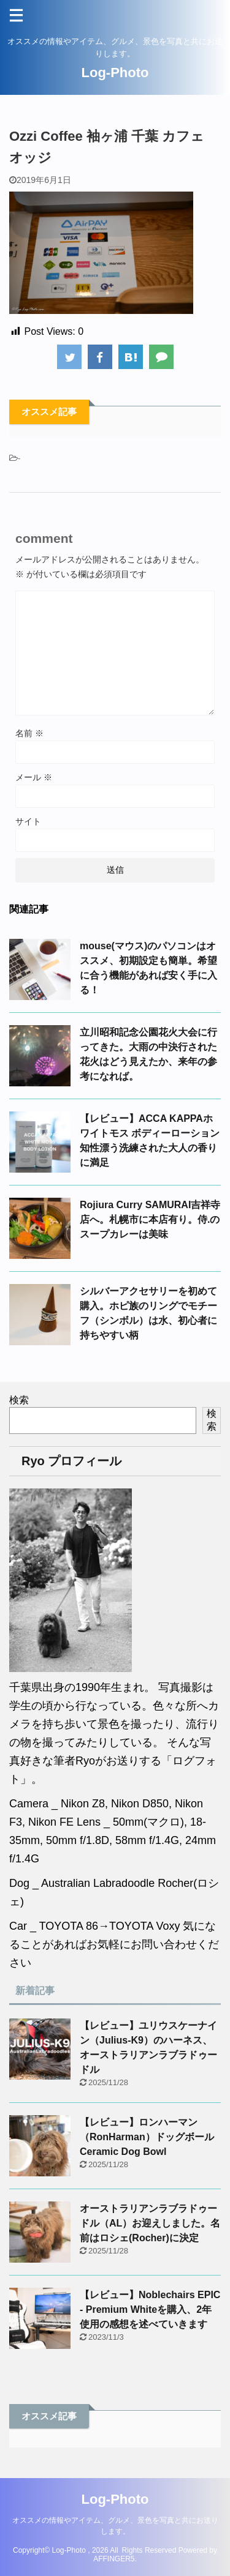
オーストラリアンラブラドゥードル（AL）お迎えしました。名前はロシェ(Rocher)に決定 (150, 2223)
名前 (29, 733)
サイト (28, 821)
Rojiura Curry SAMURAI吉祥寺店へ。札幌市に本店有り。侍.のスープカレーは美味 (150, 1219)
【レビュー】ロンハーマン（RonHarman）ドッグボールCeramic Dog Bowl (147, 2137)
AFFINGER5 (113, 2559)
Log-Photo (115, 72)
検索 (19, 1400)
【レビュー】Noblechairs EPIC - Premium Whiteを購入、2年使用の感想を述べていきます (150, 2309)
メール (33, 777)
